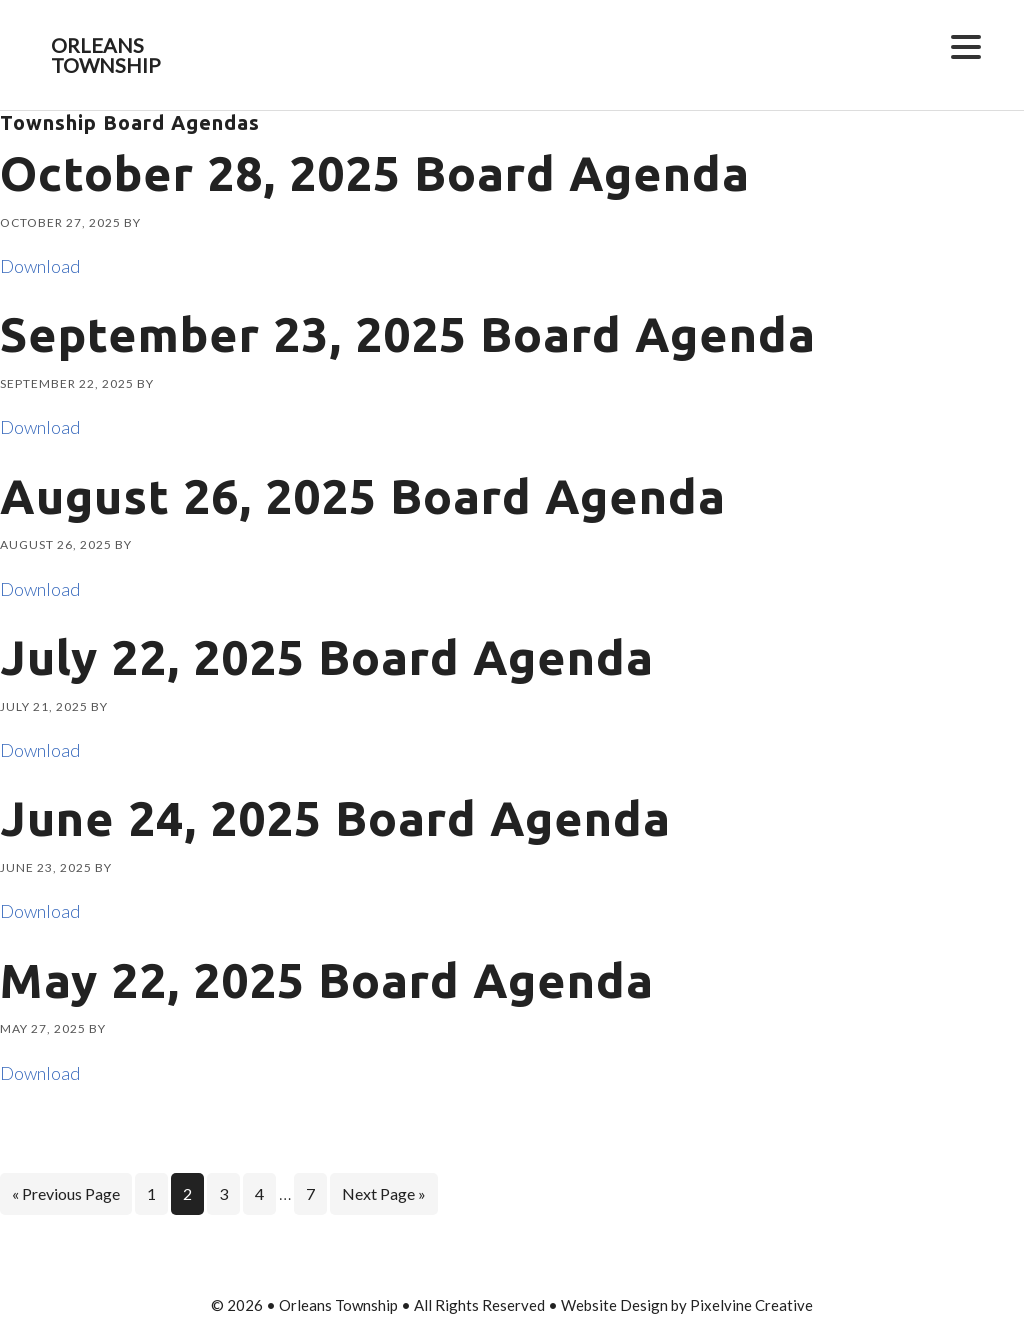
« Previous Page (66, 1197)
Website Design (614, 1305)
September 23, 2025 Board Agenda (408, 334)
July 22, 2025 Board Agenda (327, 657)
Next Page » (383, 1197)
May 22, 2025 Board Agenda (327, 980)
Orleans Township (106, 55)
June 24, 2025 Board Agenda (335, 818)
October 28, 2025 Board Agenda (375, 173)
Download (40, 266)
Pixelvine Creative (751, 1305)
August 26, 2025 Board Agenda (363, 496)
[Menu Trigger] (965, 45)
